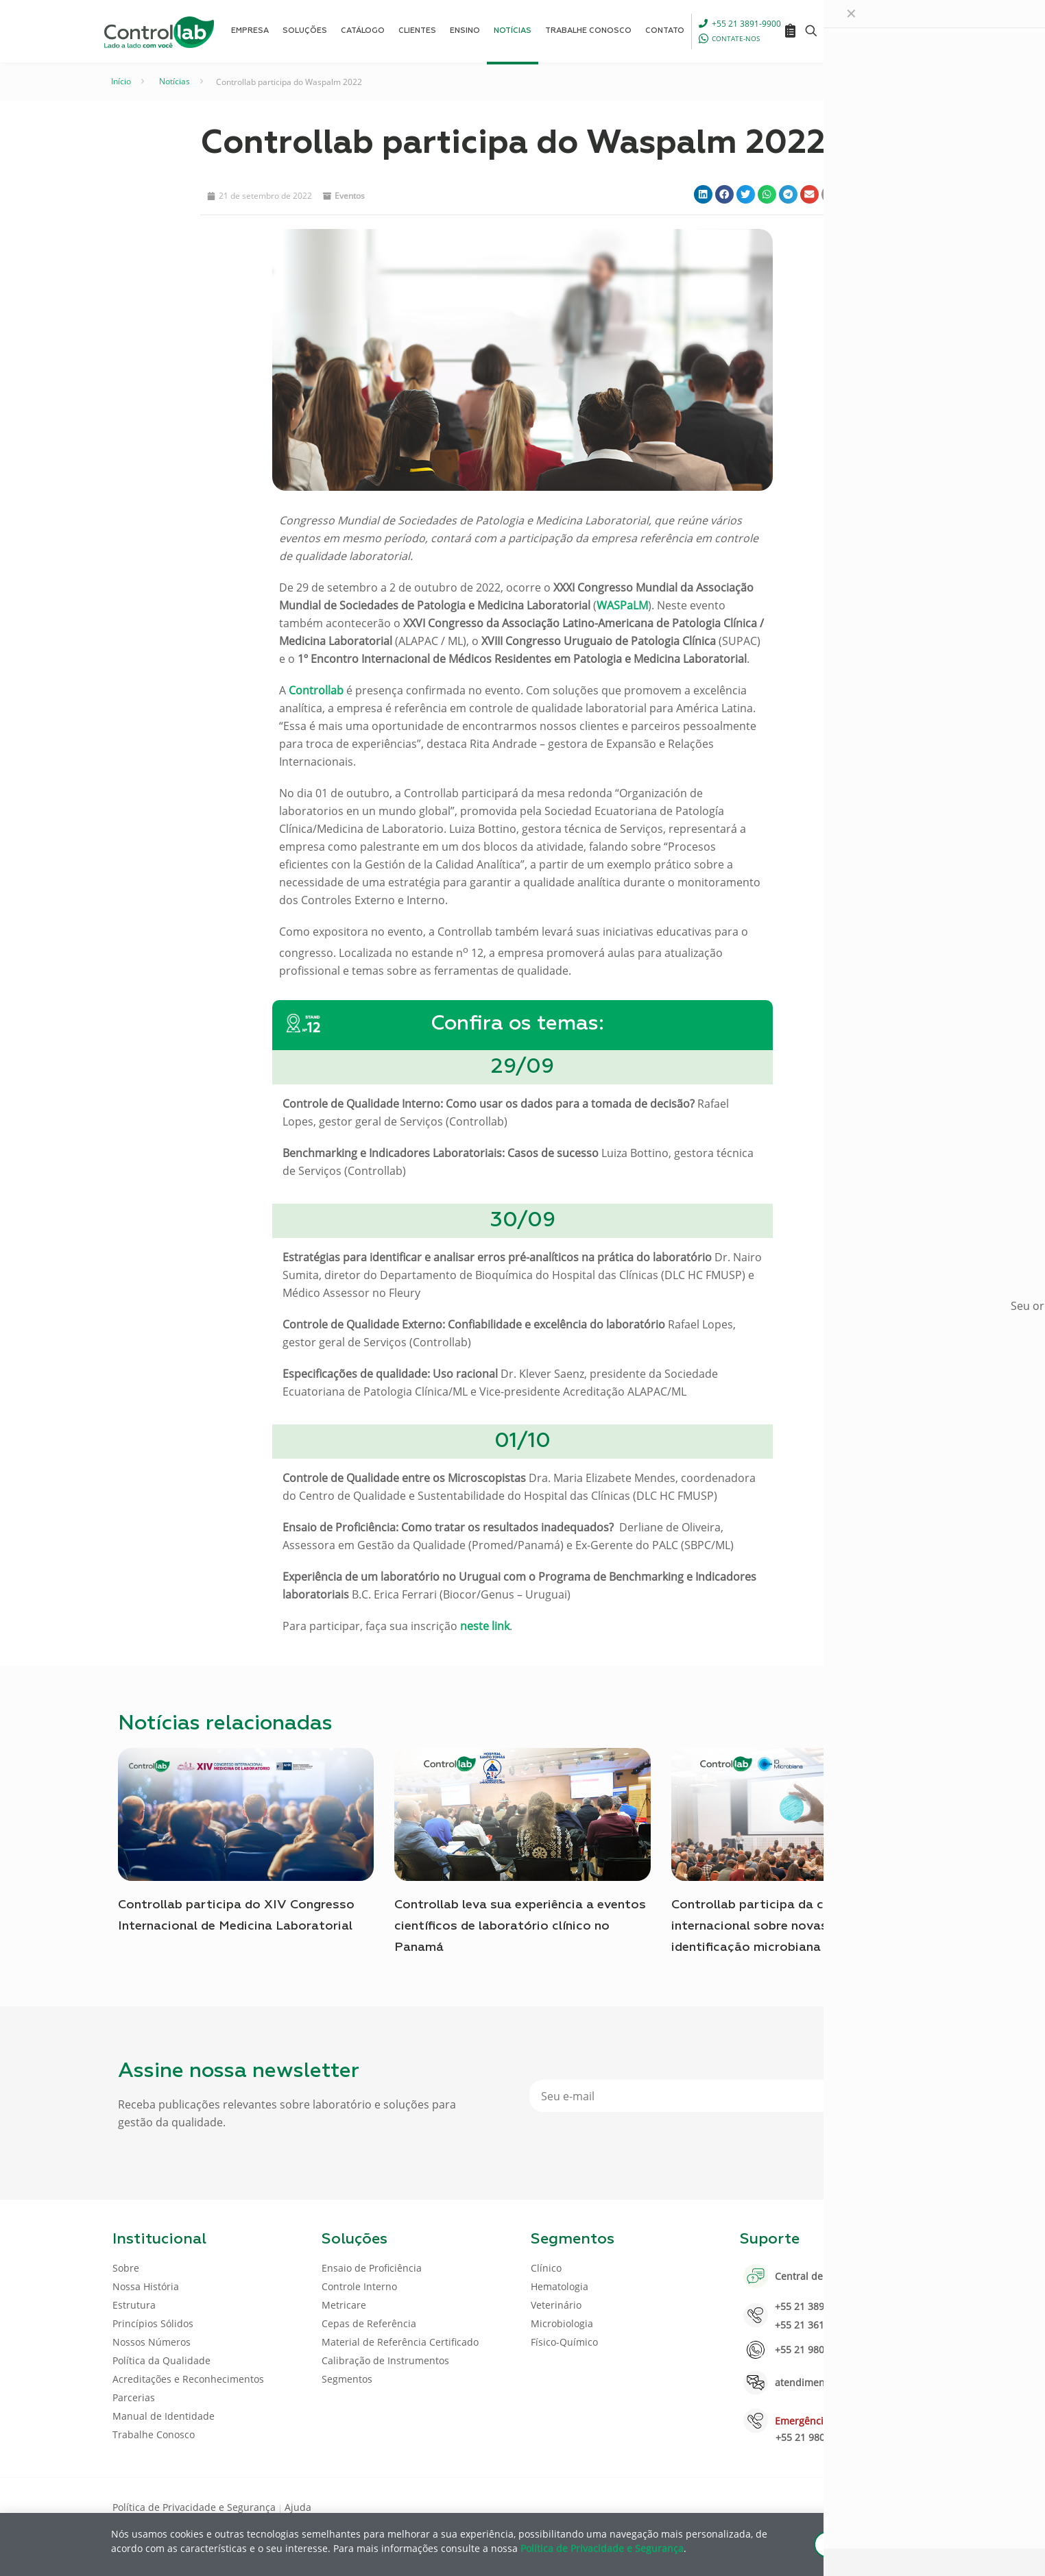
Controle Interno (359, 2286)
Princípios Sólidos (152, 2323)
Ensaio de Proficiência (372, 2267)
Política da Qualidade (161, 2360)
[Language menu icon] (840, 30)
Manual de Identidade (163, 2415)
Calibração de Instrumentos (385, 2360)
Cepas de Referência (369, 2323)
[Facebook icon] (844, 2506)
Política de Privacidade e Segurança (194, 2507)
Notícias (174, 81)
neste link (484, 1625)
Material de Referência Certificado (400, 2341)
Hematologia (559, 2286)
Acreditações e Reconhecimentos (188, 2378)
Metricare (344, 2304)
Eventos (350, 196)
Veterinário (556, 2304)
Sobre (125, 2267)
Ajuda (298, 2507)
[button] (703, 194)
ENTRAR (901, 30)
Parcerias (133, 2397)
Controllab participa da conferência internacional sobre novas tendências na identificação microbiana (793, 1926)
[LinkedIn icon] (866, 2506)
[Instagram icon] (910, 2506)
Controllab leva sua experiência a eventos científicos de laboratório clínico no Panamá (520, 1926)
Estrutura (134, 2304)
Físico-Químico (564, 2341)
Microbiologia (562, 2323)
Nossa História (145, 2286)
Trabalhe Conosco (153, 2434)
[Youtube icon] (888, 2506)
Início (121, 81)
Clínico (546, 2267)
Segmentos (347, 2378)
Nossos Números (151, 2341)
